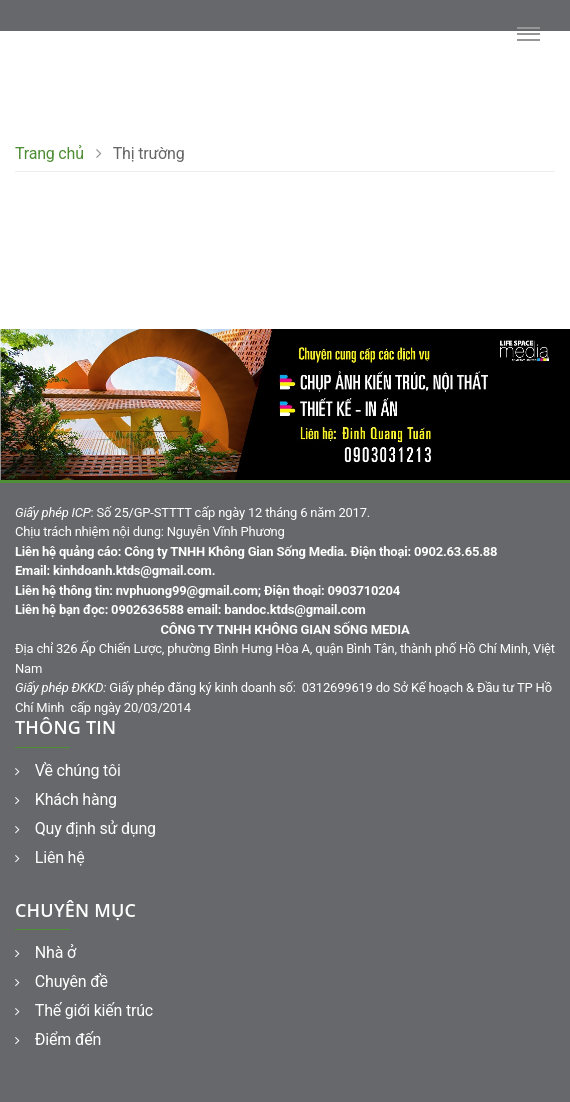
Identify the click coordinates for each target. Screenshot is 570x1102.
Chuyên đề (61, 981)
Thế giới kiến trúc (84, 1010)
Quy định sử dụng (85, 828)
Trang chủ (49, 153)
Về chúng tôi (68, 770)
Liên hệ (50, 857)
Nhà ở (45, 952)
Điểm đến (58, 1039)
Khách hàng (66, 799)
